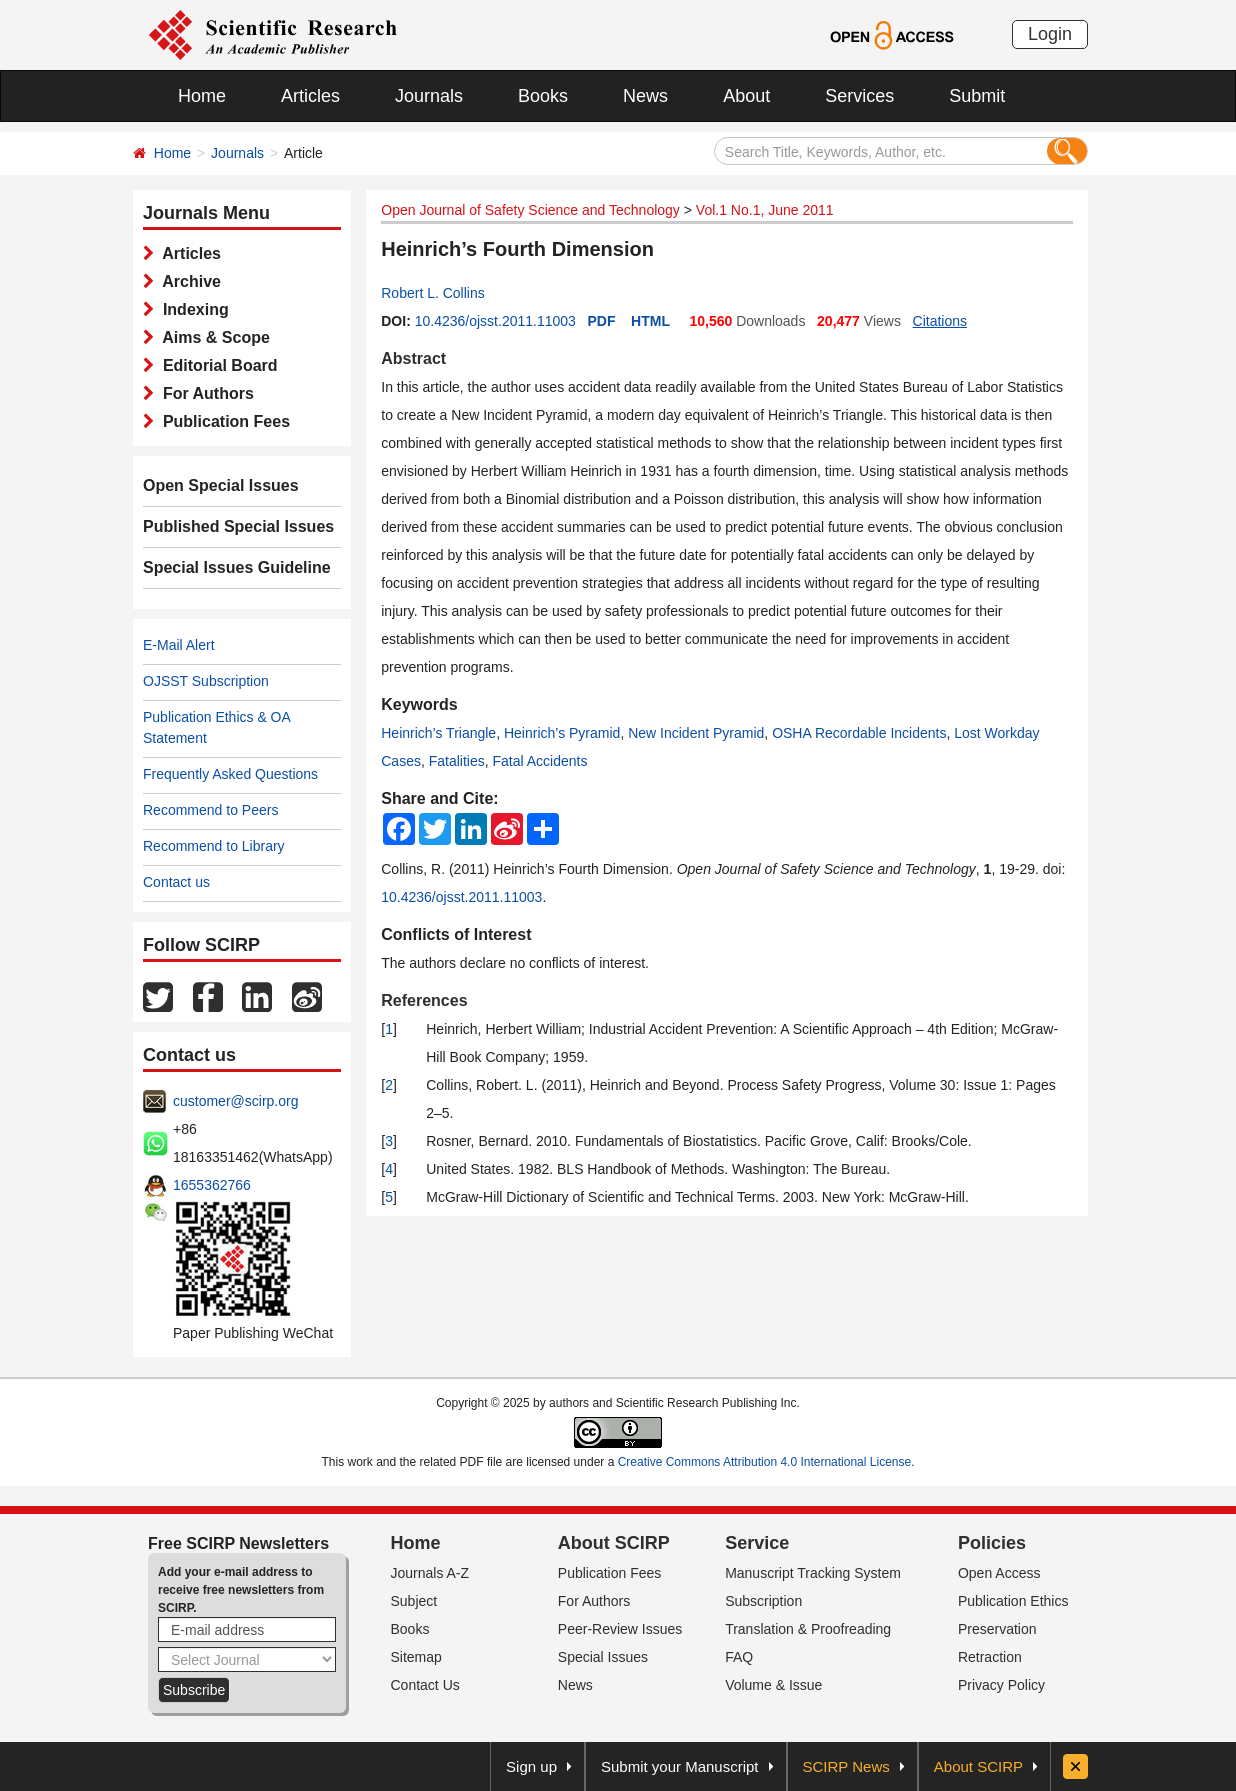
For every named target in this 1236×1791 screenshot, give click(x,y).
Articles (310, 96)
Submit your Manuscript (680, 1766)
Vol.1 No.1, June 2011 (765, 210)
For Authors (204, 393)
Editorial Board (216, 365)
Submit (977, 96)
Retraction (990, 1657)
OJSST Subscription (206, 681)
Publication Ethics (1013, 1601)
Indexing (191, 309)
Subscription (763, 1601)
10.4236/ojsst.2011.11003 (495, 321)
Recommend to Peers (210, 810)
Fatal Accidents (540, 761)
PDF (602, 321)
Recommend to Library (214, 846)
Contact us (176, 882)
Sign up (531, 1766)
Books (543, 96)
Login (1050, 34)
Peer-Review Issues (620, 1629)
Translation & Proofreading (808, 1629)
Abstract (413, 358)
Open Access (999, 1573)
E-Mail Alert (179, 645)
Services (859, 96)
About (746, 96)
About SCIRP (614, 1543)
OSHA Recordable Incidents (859, 733)
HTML (650, 321)
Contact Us (425, 1685)
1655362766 (212, 1185)
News (645, 96)
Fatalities (457, 761)
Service (757, 1543)
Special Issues (603, 1657)
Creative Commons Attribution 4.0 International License (765, 1462)
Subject (414, 1601)
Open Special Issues (221, 485)
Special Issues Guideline (237, 567)
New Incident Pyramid (696, 733)
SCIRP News (846, 1766)
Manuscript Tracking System (813, 1573)
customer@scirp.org (235, 1101)
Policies (992, 1543)
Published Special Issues (238, 526)
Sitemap (416, 1657)
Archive (187, 281)
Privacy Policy (1001, 1685)
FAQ (739, 1657)
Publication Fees (222, 421)
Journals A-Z (430, 1573)
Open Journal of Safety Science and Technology (530, 210)
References (424, 1000)
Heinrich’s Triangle (438, 733)
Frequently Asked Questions (230, 774)
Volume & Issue (773, 1685)
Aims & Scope (212, 337)
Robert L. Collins (433, 293)
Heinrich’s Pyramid (562, 733)
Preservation (997, 1629)
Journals (429, 96)
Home (202, 96)
